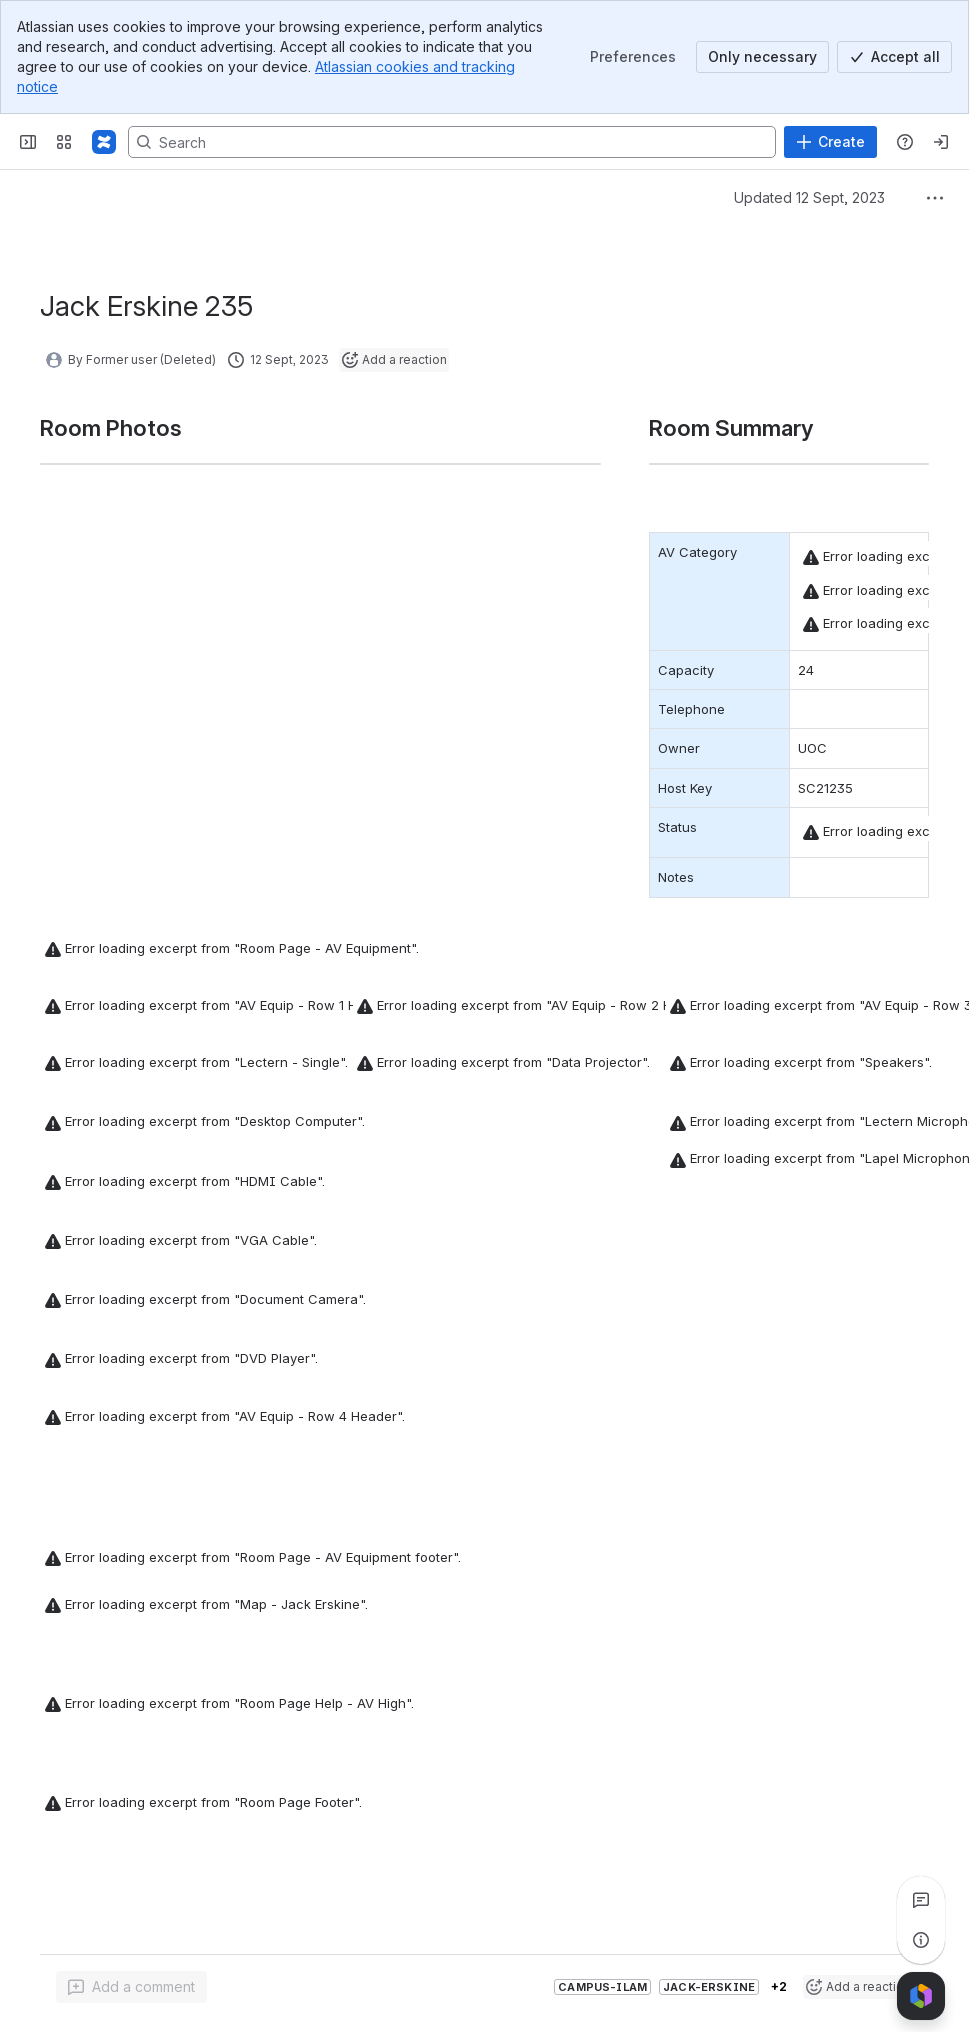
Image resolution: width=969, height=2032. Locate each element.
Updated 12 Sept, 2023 (809, 197)
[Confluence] (104, 142)
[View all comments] (921, 1900)
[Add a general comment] (131, 1987)
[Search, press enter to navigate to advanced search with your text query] (452, 142)
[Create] (830, 142)
